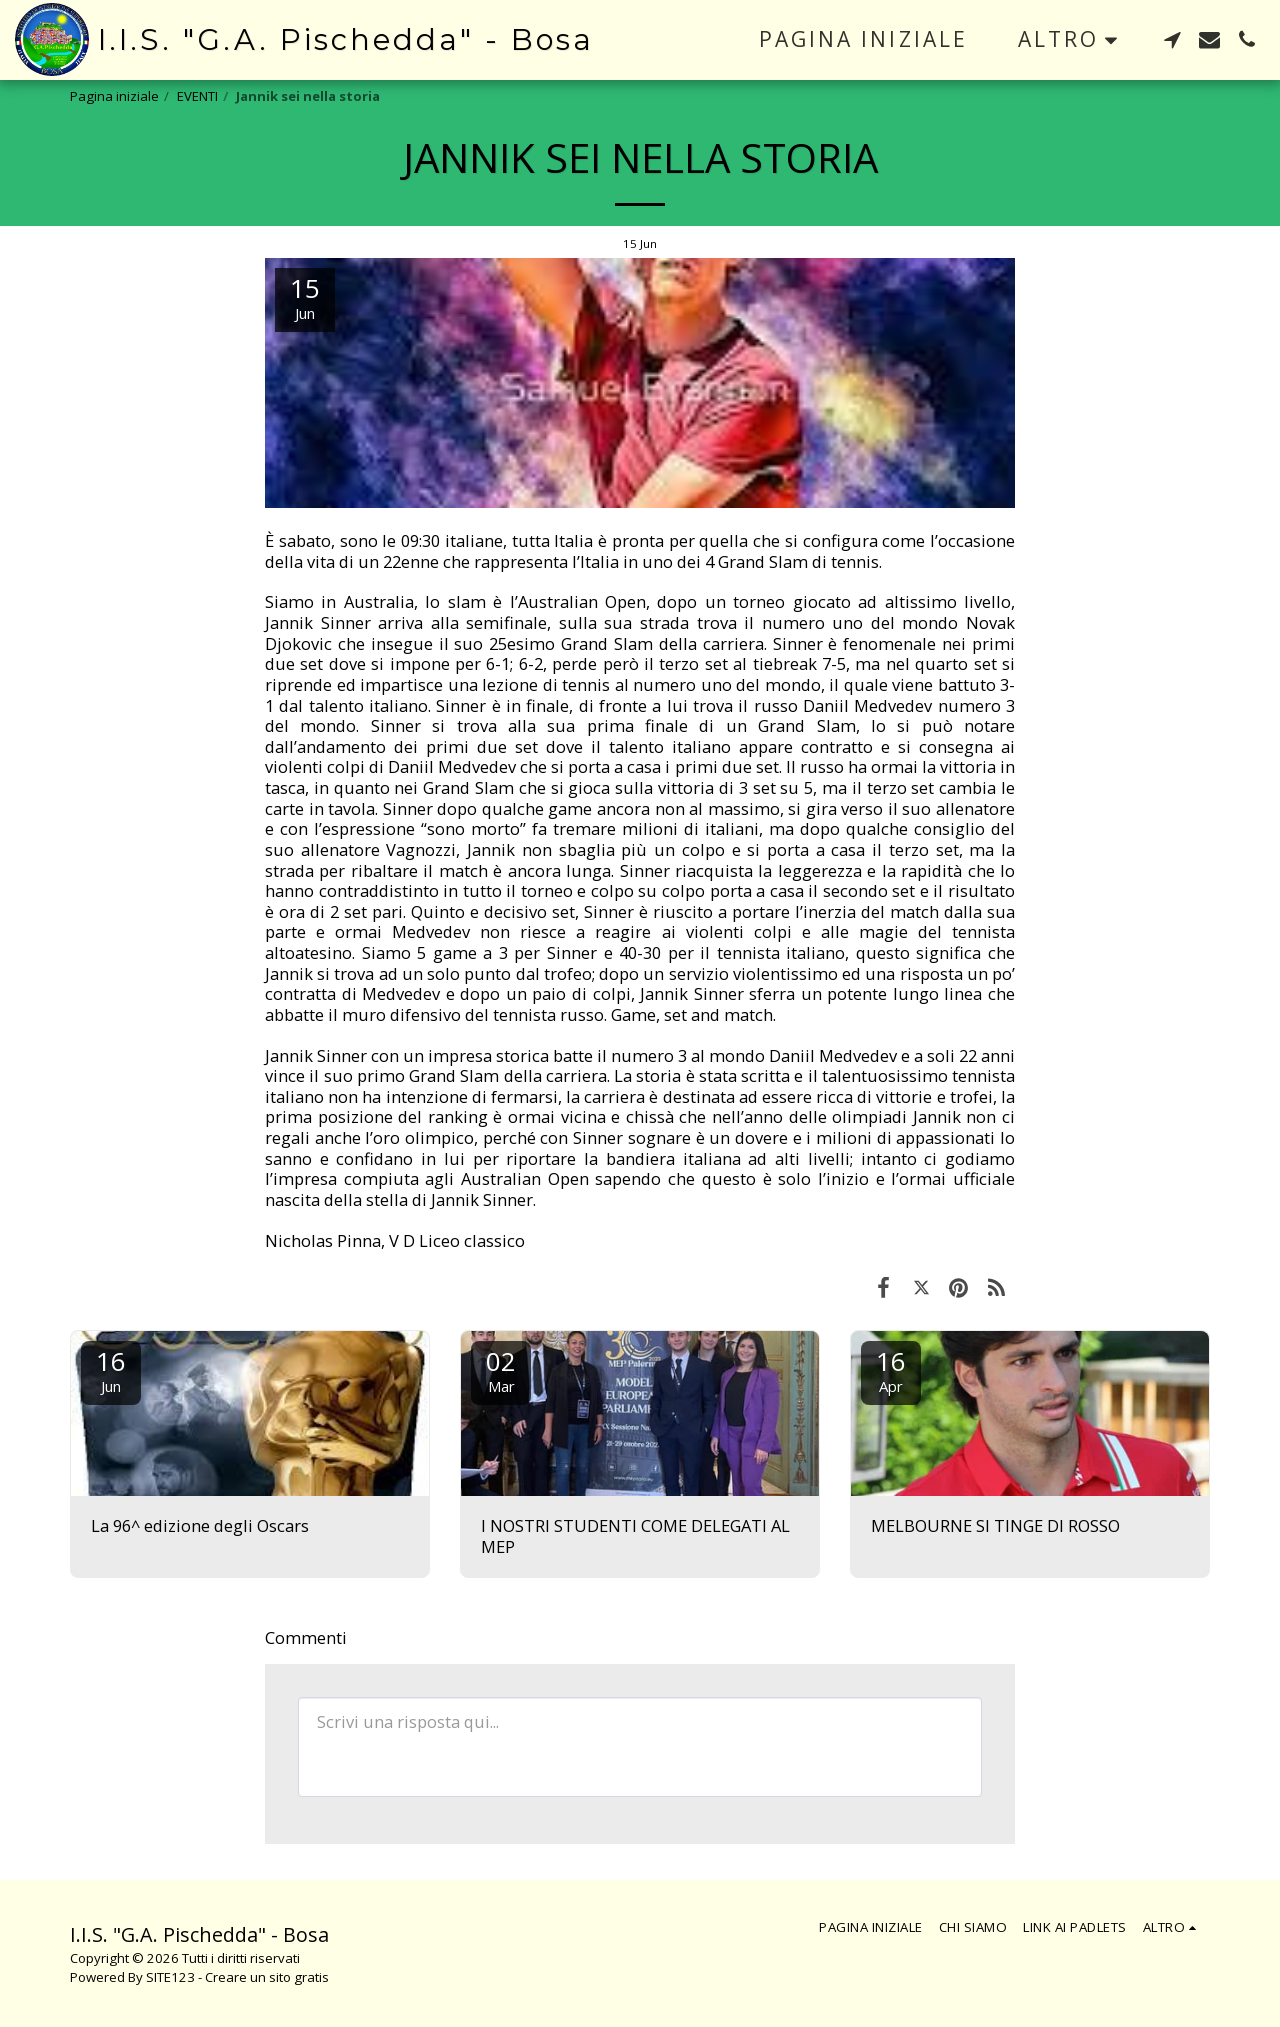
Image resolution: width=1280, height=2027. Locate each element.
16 (111, 1369)
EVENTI (197, 96)
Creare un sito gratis (267, 1977)
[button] (1172, 39)
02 (501, 1369)
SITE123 (170, 1977)
